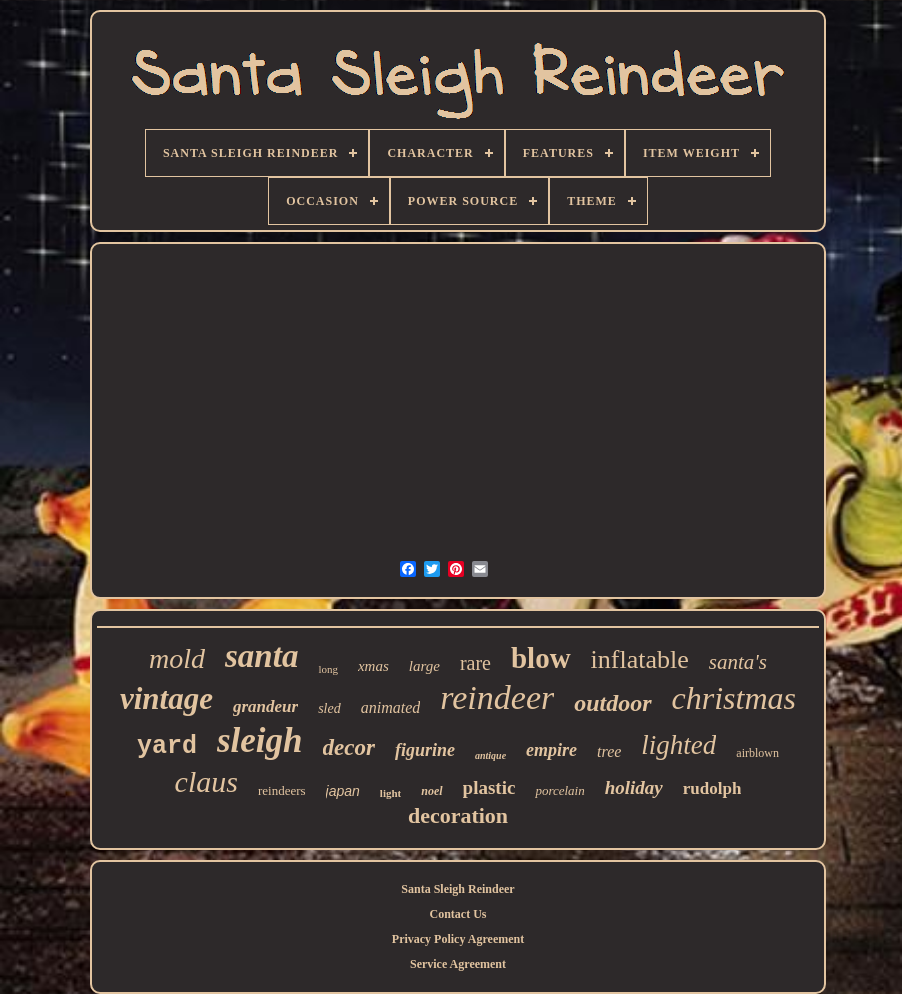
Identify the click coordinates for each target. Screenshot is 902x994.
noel (431, 791)
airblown (757, 753)
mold (177, 658)
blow (541, 658)
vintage (166, 698)
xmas (373, 666)
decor (349, 747)
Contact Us (458, 914)
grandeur (265, 706)
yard (167, 746)
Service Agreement (458, 964)
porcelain (559, 790)
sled (329, 708)
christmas (734, 698)
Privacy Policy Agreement (458, 939)
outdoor (612, 703)
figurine (425, 750)
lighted (678, 745)
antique (490, 755)
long (328, 669)
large (424, 666)
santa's (738, 662)
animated (391, 707)
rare (475, 663)
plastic (489, 787)
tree (609, 751)
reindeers (282, 790)
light (390, 793)
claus (206, 781)
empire (551, 750)
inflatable (640, 659)
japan (343, 791)
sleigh (260, 740)
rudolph (712, 788)
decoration (458, 815)
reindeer (497, 697)
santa (261, 656)
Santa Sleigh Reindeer (457, 889)
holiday (634, 787)
